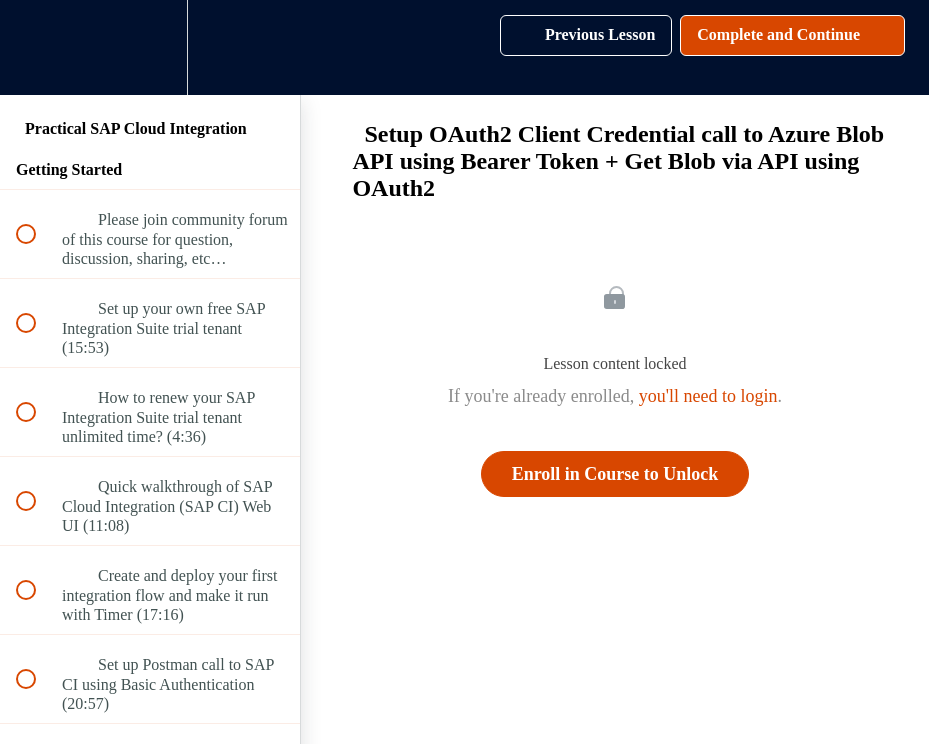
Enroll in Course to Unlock (615, 474)
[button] (37, 47)
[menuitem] (150, 47)
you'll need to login (708, 396)
